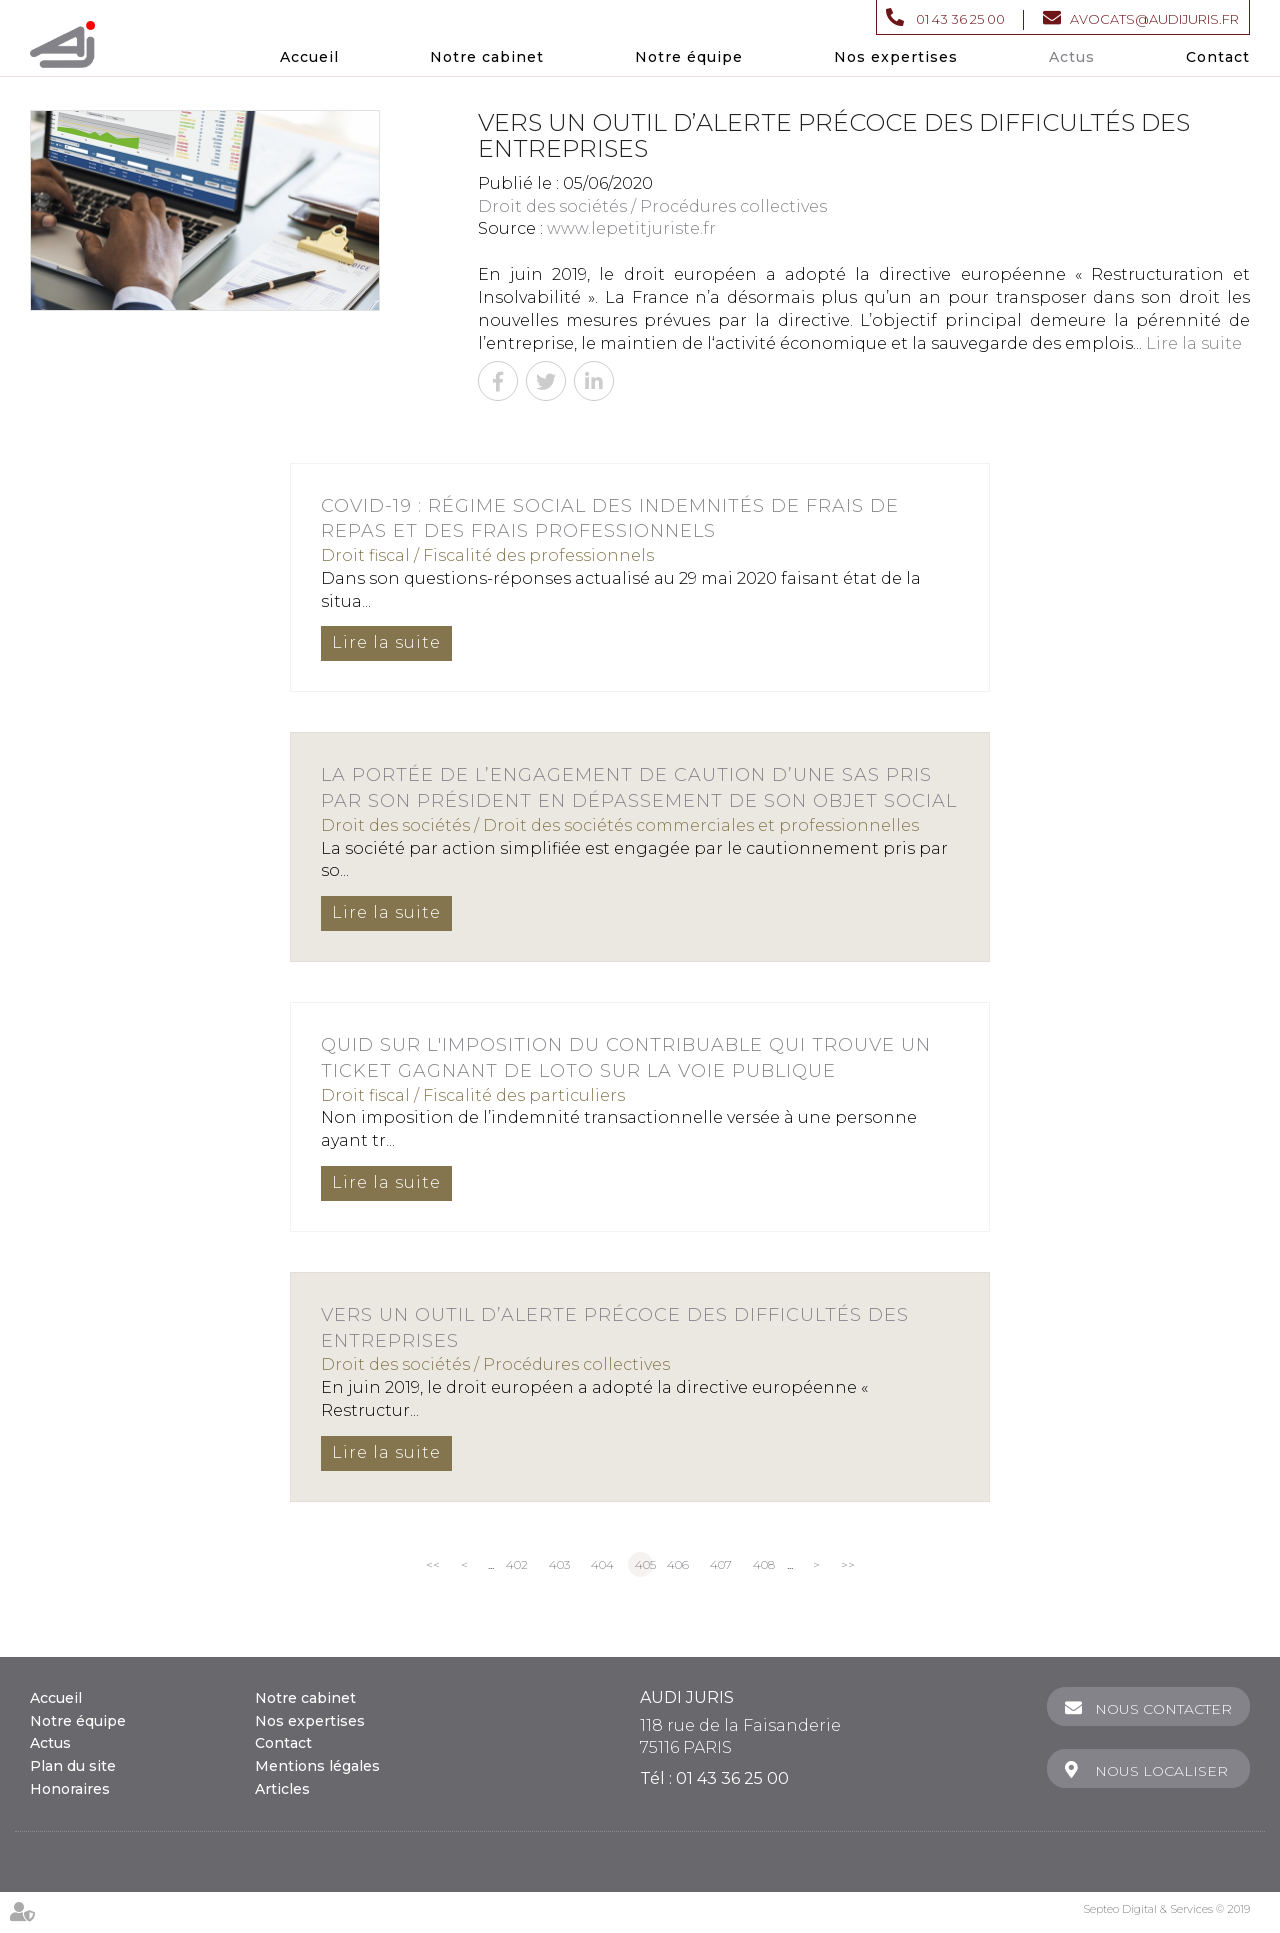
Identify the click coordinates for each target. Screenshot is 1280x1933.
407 (721, 1564)
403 (559, 1564)
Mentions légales (317, 1766)
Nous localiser (1161, 1771)
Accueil (309, 57)
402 (517, 1564)
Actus (1072, 57)
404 (602, 1564)
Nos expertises (896, 57)
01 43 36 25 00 (960, 19)
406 (678, 1564)
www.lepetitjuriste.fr (631, 228)
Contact (1218, 57)
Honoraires (70, 1789)
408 (764, 1564)
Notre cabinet (487, 57)
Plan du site (73, 1766)
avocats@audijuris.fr (1154, 19)
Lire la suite (1194, 343)
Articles (282, 1789)
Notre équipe (689, 57)
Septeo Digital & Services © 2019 (1166, 1909)
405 (644, 1564)
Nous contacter (1163, 1709)
